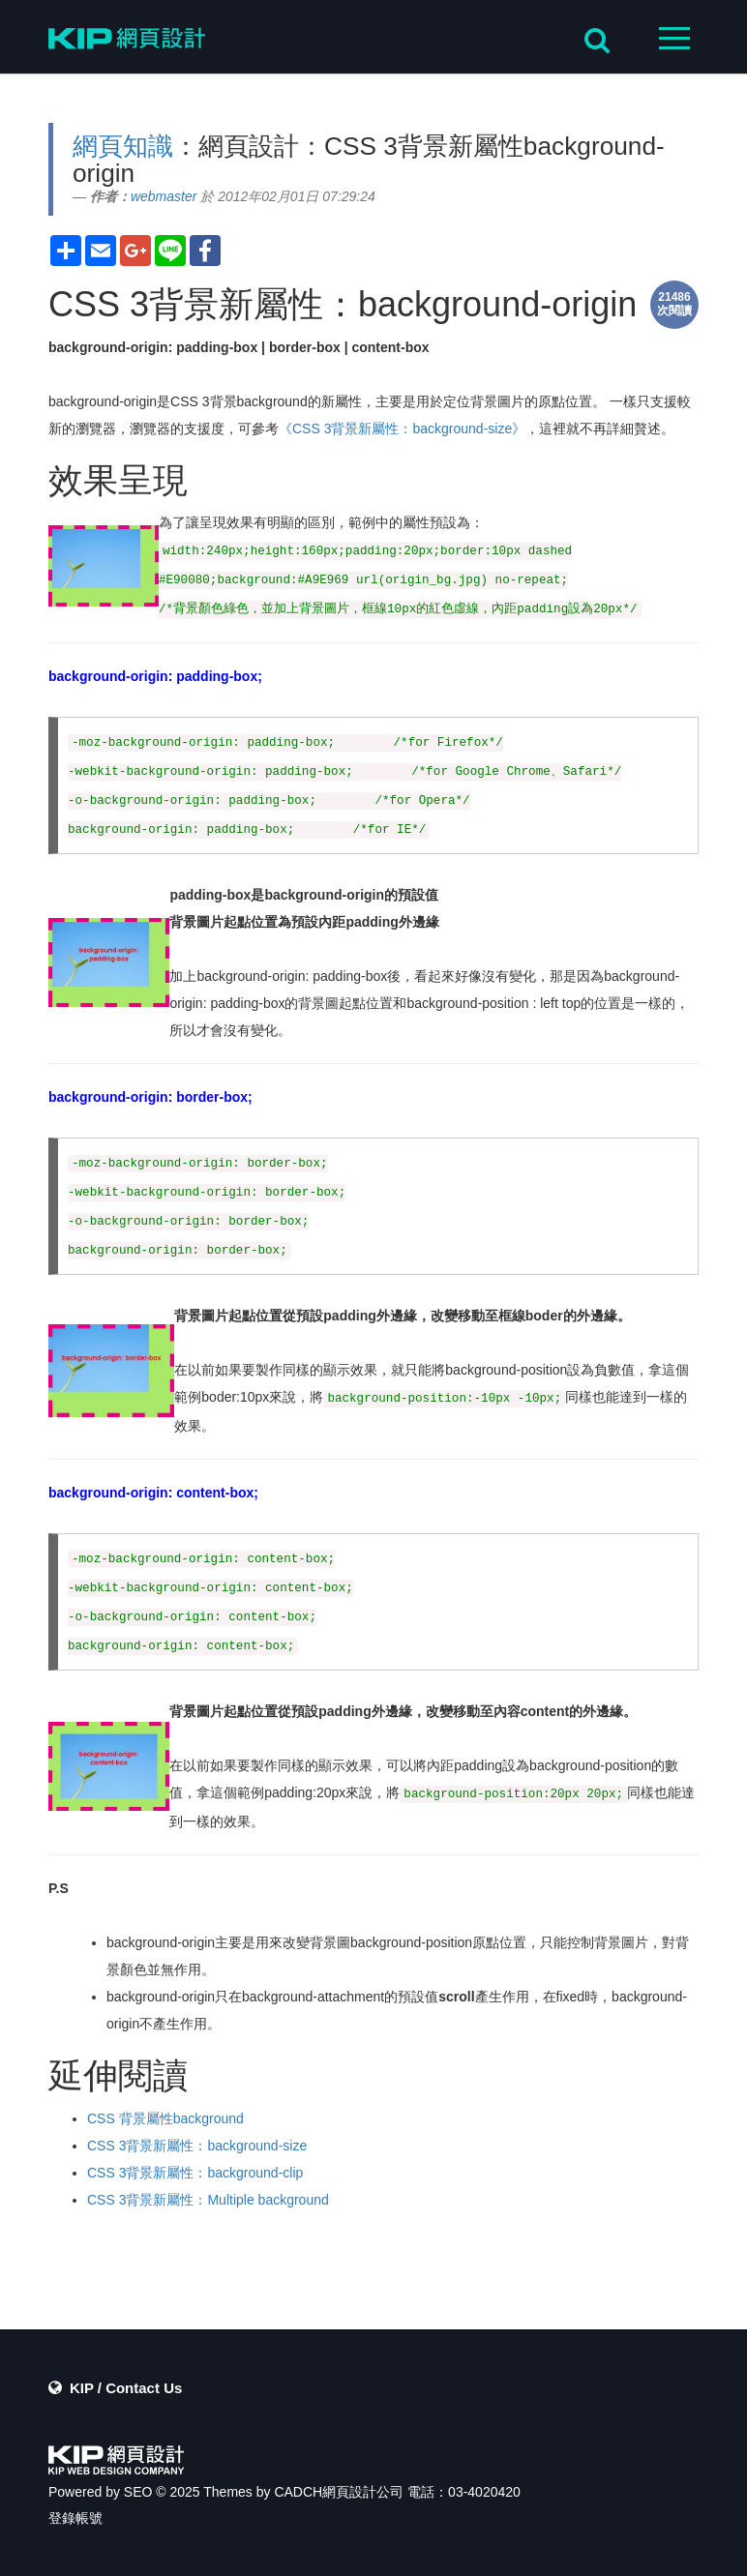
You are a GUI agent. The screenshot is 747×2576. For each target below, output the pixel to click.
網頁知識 (123, 146)
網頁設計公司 (362, 2492)
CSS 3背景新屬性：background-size (197, 2145)
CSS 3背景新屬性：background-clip (195, 2172)
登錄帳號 (75, 2518)
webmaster (163, 196)
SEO (138, 2492)
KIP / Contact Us (126, 2388)
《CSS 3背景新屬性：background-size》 (402, 428)
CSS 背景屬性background (165, 2118)
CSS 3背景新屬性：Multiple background (208, 2199)
